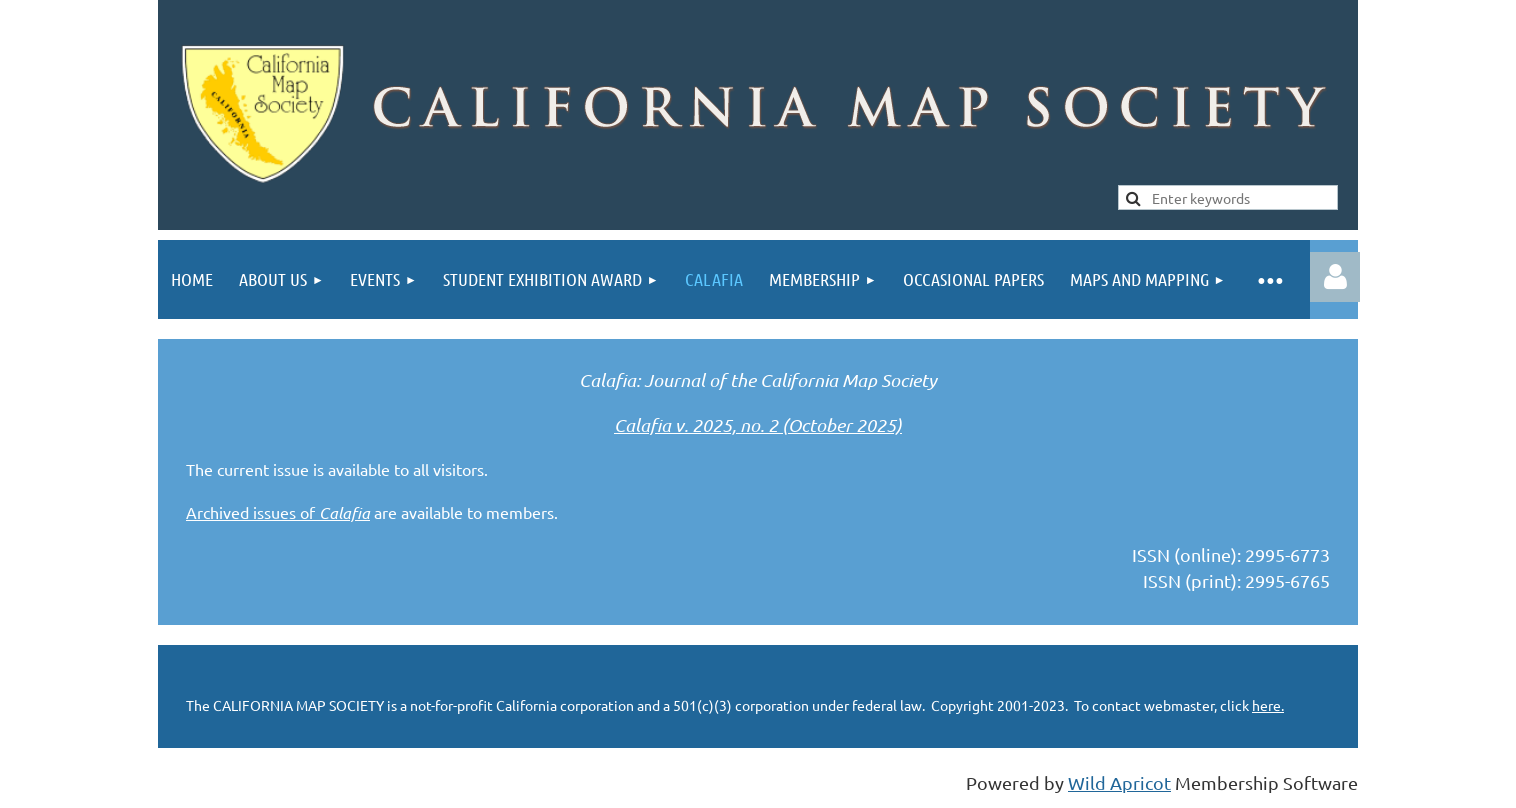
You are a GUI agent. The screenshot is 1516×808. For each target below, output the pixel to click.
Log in (1335, 277)
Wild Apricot (1119, 782)
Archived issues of (278, 512)
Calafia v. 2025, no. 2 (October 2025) (758, 425)
